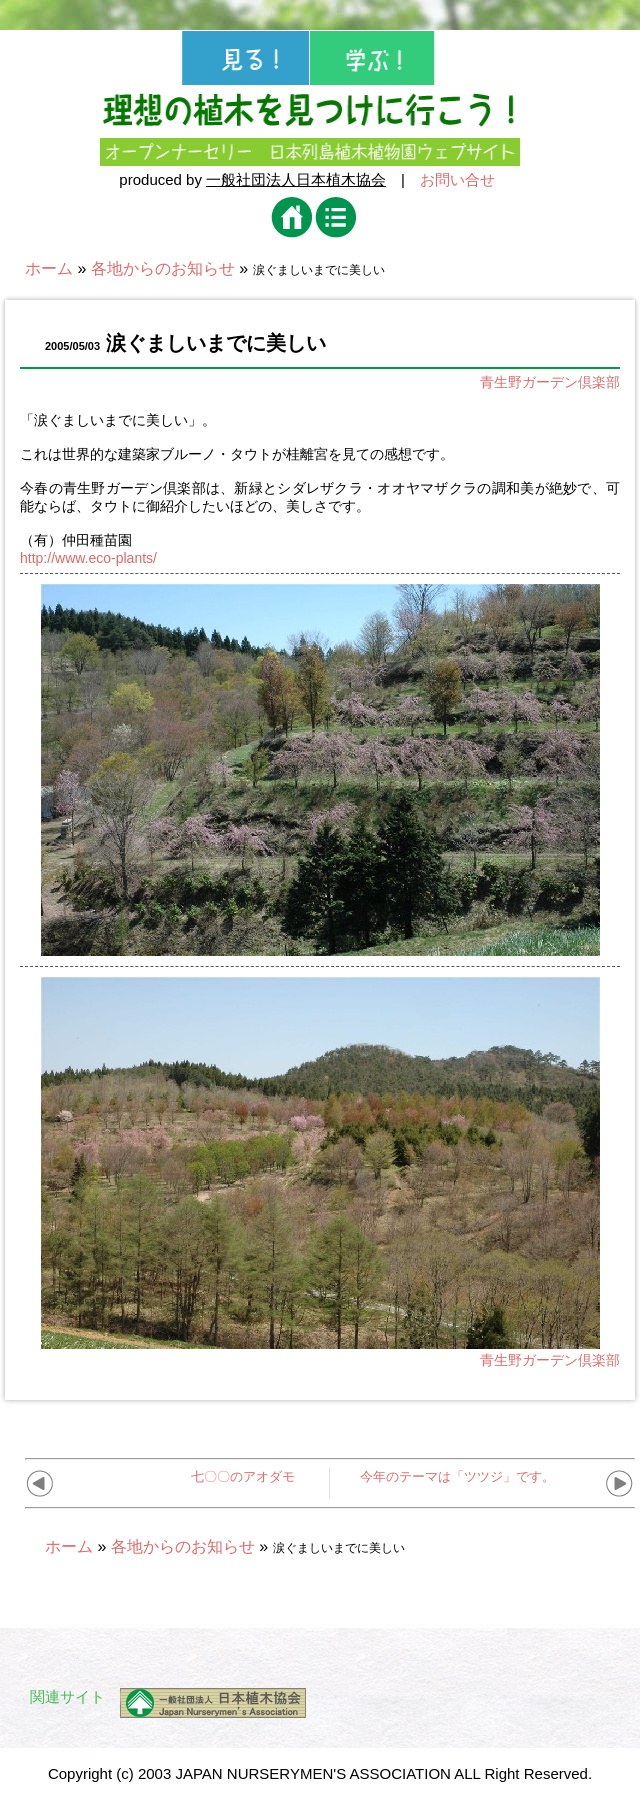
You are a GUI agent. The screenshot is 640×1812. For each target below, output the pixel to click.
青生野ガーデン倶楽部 (550, 382)
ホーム (49, 268)
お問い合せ (457, 179)
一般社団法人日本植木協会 (296, 179)
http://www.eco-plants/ (88, 558)
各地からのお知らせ (163, 268)
